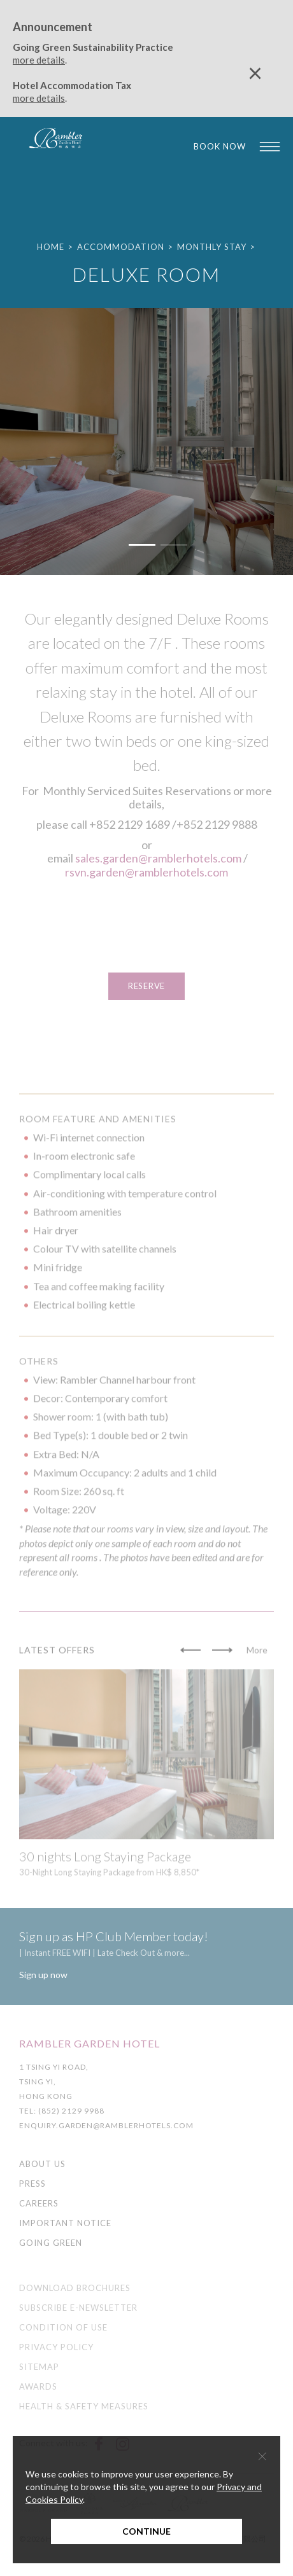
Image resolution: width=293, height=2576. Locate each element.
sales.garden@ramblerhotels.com (158, 858)
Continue (146, 2531)
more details (39, 60)
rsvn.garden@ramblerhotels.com (146, 872)
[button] (142, 544)
